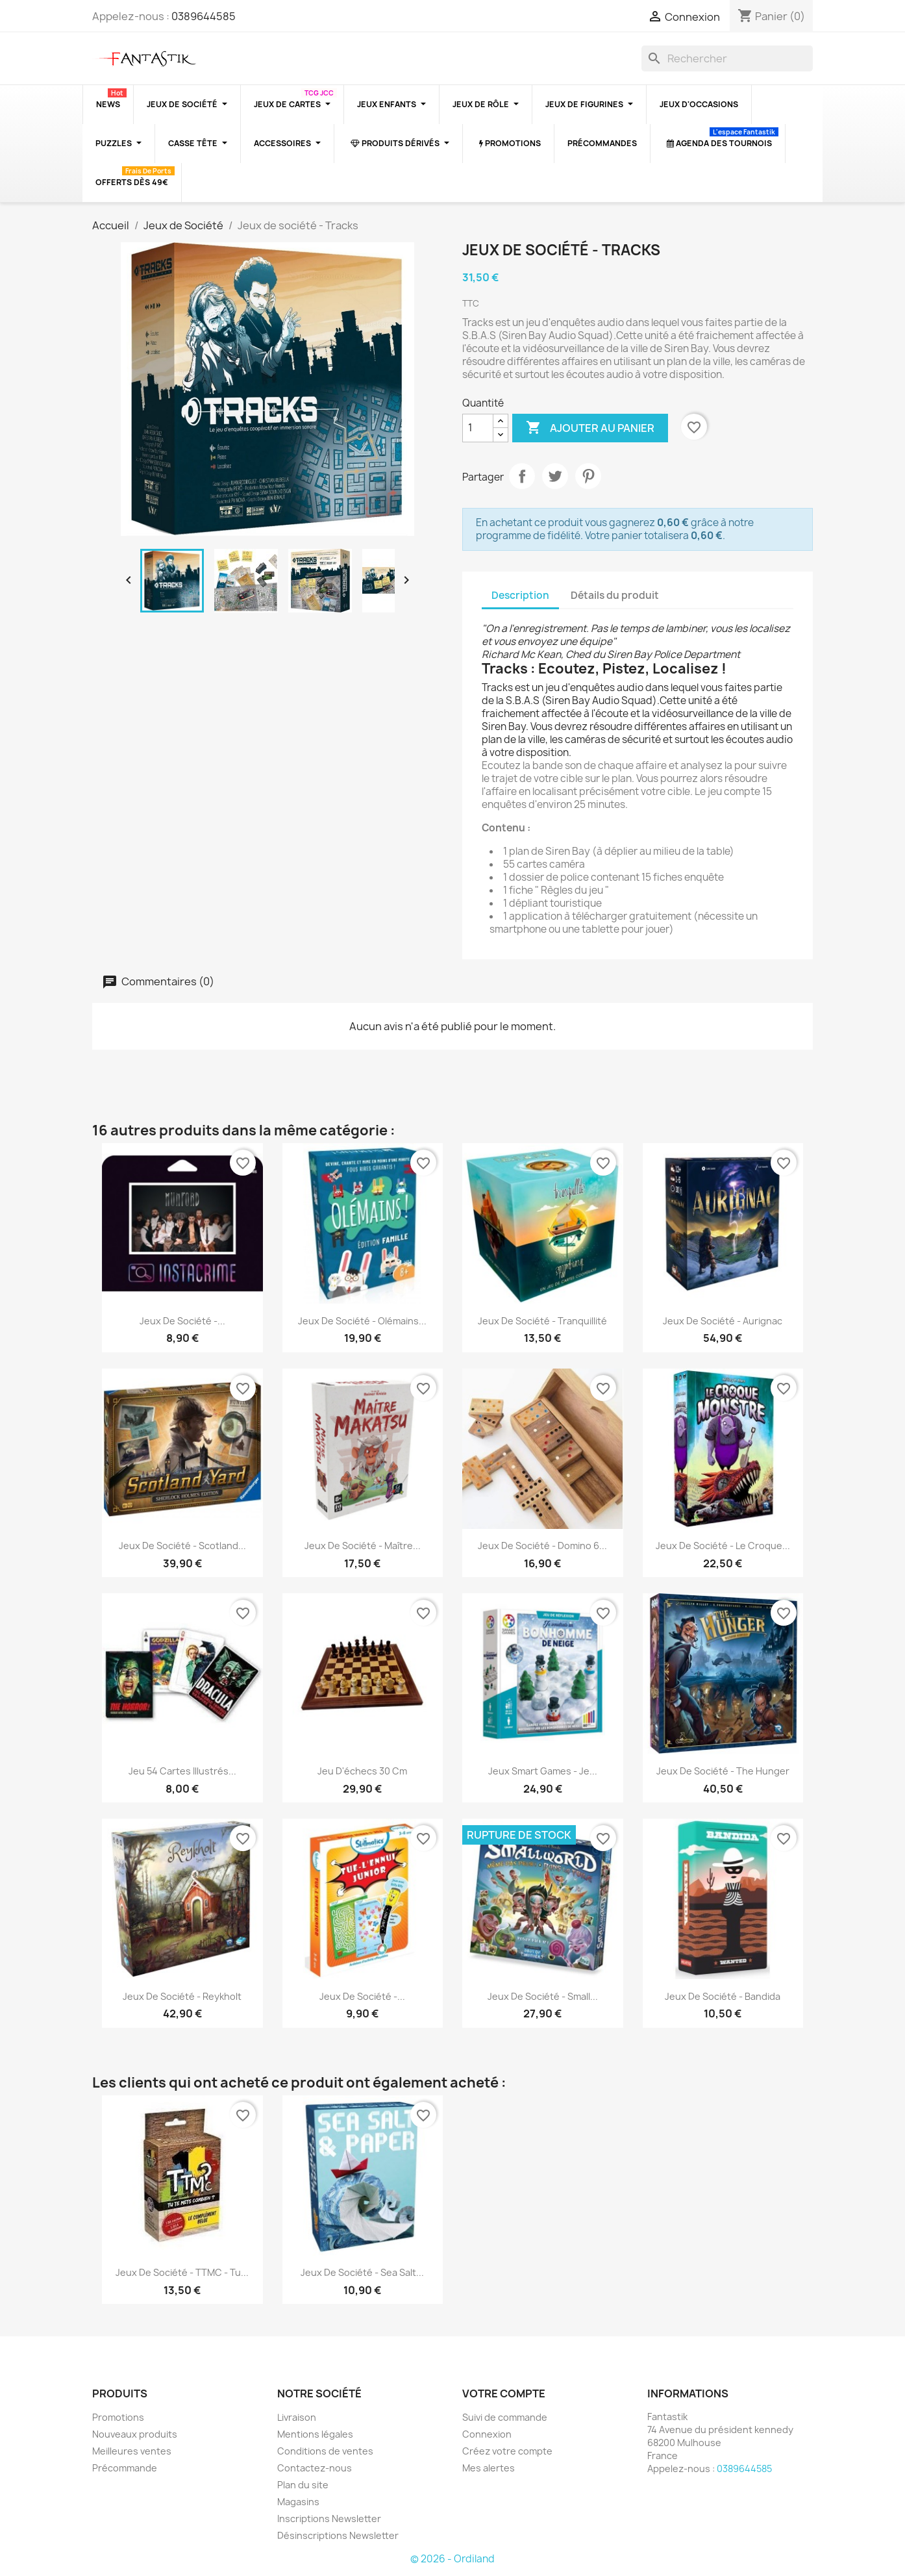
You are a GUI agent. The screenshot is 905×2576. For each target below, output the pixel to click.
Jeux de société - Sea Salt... (362, 2272)
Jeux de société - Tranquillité (542, 1321)
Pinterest (588, 476)
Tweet (555, 476)
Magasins (298, 2501)
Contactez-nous (314, 2468)
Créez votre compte (507, 2451)
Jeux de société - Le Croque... (723, 1545)
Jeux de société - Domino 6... (542, 1545)
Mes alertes (488, 2468)
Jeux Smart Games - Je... (542, 1771)
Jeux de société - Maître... (362, 1545)
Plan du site (303, 2485)
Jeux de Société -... (362, 1996)
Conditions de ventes (325, 2451)
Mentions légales (315, 2434)
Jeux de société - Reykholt (182, 1996)
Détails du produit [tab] (615, 595)
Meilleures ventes (131, 2451)
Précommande (124, 2468)
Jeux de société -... (182, 1321)
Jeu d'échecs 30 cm (362, 1771)
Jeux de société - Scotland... (182, 1545)
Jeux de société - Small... (543, 1996)
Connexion (487, 2434)
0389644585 (203, 16)
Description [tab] (520, 595)
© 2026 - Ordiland (452, 2559)
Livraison (296, 2417)
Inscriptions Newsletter (329, 2518)
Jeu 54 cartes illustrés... (182, 1771)
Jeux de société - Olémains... (362, 1321)
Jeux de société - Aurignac (722, 1321)
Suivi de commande (504, 2417)
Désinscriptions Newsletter (338, 2535)
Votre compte (503, 2393)
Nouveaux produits (134, 2434)
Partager (522, 476)
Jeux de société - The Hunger (722, 1771)
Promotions (118, 2417)
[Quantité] (477, 428)
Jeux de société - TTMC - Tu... (182, 2272)
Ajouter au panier (590, 428)
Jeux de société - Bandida (722, 1996)
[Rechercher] (727, 58)
